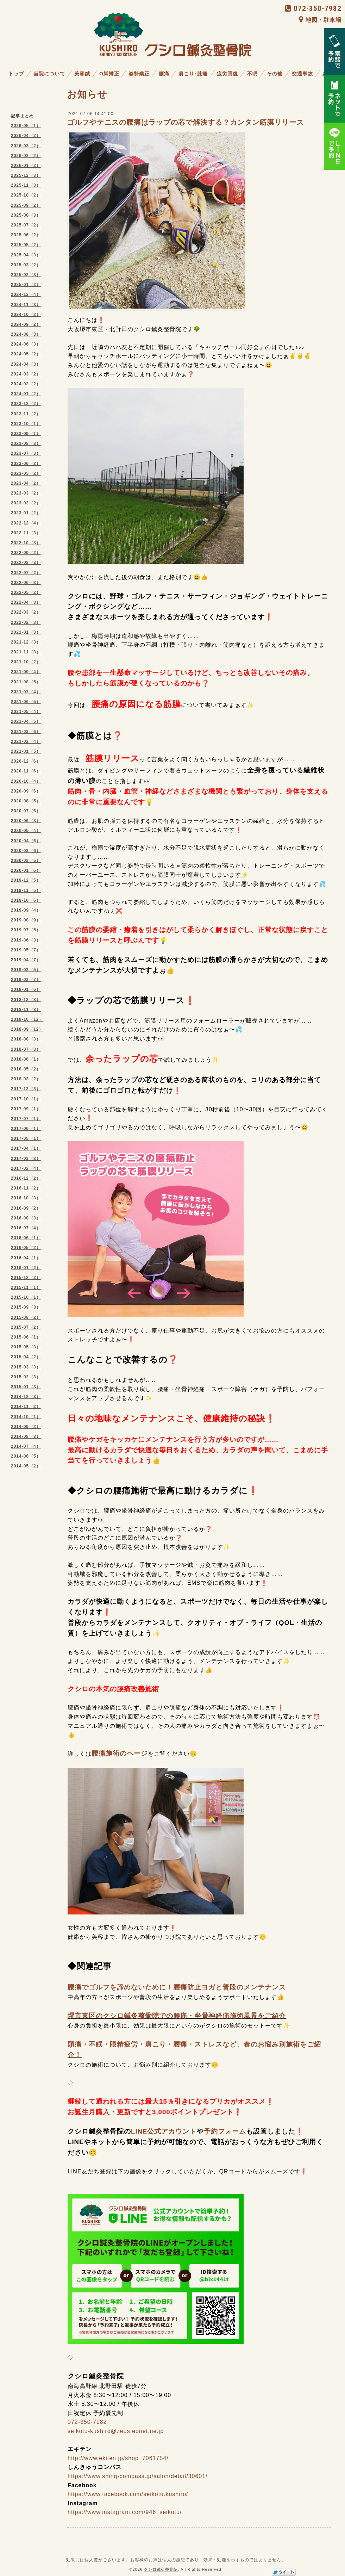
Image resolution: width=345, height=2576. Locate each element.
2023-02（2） (26, 503)
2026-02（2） (26, 155)
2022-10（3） (26, 542)
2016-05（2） (26, 1247)
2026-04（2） (26, 135)
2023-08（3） (26, 443)
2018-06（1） (26, 1059)
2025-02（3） (26, 274)
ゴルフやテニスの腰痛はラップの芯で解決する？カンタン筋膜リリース (185, 122)
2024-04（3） (26, 364)
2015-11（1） (26, 1287)
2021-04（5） (26, 721)
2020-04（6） (26, 840)
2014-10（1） (26, 1416)
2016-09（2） (26, 1208)
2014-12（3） (26, 1396)
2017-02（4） (26, 1168)
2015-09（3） (26, 1307)
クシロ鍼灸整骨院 (161, 2569)
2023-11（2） (26, 413)
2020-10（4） (26, 781)
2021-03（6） (26, 731)
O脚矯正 (109, 73)
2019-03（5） (26, 969)
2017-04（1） (26, 1148)
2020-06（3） (26, 820)
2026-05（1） (26, 125)
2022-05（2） (26, 592)
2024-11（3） (26, 304)
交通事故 (302, 73)
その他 (275, 73)
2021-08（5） (26, 681)
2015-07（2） (26, 1327)
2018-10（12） (27, 1019)
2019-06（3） (26, 940)
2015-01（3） (26, 1386)
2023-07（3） (26, 453)
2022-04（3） (26, 602)
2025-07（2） (26, 225)
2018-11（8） (26, 1009)
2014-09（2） (26, 1426)
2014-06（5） (26, 1456)
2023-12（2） (26, 403)
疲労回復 (227, 73)
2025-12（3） (26, 175)
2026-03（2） (26, 145)
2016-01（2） (26, 1267)
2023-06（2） (26, 463)
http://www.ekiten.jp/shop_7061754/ (118, 2458)
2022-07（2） (26, 572)
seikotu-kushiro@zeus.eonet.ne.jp (116, 2431)
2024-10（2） (26, 314)
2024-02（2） (26, 383)
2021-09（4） (26, 671)
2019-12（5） (26, 880)
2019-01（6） (26, 989)
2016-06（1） (26, 1237)
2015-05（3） (26, 1347)
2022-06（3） (26, 582)
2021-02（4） (26, 741)
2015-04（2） (26, 1356)
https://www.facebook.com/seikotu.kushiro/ (128, 2494)
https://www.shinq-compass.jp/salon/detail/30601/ (138, 2476)
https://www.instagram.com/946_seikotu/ (125, 2512)
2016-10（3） (26, 1198)
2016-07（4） (26, 1227)
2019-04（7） (26, 959)
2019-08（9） (26, 920)
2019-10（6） (26, 900)
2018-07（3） (26, 1049)
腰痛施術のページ (120, 1753)
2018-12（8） (26, 999)
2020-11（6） (26, 771)
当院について (49, 73)
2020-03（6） (26, 850)
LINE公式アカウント (164, 2131)
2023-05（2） (26, 473)
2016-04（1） (26, 1257)
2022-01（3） (26, 632)
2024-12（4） (26, 294)
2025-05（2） (26, 244)
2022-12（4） (26, 523)
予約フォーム (225, 2131)
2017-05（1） (26, 1138)
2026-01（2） (26, 165)
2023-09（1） (26, 433)
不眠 (252, 73)
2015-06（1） (26, 1337)
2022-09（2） (26, 552)
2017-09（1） (26, 1108)
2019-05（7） (26, 950)
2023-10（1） (26, 423)
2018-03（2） (26, 1078)
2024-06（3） (26, 344)
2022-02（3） (26, 622)
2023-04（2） (26, 483)
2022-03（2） (26, 612)
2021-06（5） (26, 701)
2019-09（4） (26, 910)
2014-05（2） (26, 1466)
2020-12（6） (26, 761)
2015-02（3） (26, 1376)
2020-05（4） (26, 830)
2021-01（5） (26, 751)
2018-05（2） (26, 1069)
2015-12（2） (26, 1277)
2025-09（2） (26, 205)
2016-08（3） (26, 1218)
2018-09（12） (27, 1029)
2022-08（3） (26, 562)
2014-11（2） (26, 1406)
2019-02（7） (26, 979)
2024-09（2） (26, 324)
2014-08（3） (26, 1436)
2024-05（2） (26, 354)
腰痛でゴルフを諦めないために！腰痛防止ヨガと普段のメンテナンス (177, 1987)
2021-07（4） (26, 691)
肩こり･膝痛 (193, 73)
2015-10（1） (26, 1297)
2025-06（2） (26, 234)
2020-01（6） (26, 870)
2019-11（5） (26, 890)
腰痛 (164, 73)
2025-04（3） (26, 255)
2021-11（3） (26, 652)
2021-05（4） (26, 711)
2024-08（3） (26, 334)
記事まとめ (22, 115)
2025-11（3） (26, 185)
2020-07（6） (26, 810)
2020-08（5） (26, 801)
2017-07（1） (26, 1118)
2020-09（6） (26, 791)
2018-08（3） (26, 1039)
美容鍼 (82, 73)
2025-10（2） (26, 195)
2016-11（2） (26, 1188)
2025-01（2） (26, 284)
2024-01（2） (26, 393)
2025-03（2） (26, 264)
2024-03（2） (26, 374)
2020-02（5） (26, 860)
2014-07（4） (26, 1446)
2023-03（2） (26, 493)
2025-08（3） (26, 215)
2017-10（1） (26, 1099)
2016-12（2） (26, 1178)
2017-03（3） (26, 1158)
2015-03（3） (26, 1367)
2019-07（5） (26, 929)
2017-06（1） (26, 1128)
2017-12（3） (26, 1088)
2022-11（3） (26, 532)
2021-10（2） (26, 661)
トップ (16, 73)
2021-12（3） (26, 642)
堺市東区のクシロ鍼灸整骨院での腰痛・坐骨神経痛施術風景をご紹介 (177, 2015)
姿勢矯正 (139, 73)
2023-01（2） (26, 512)
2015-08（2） (26, 1317)
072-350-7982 (313, 8)
